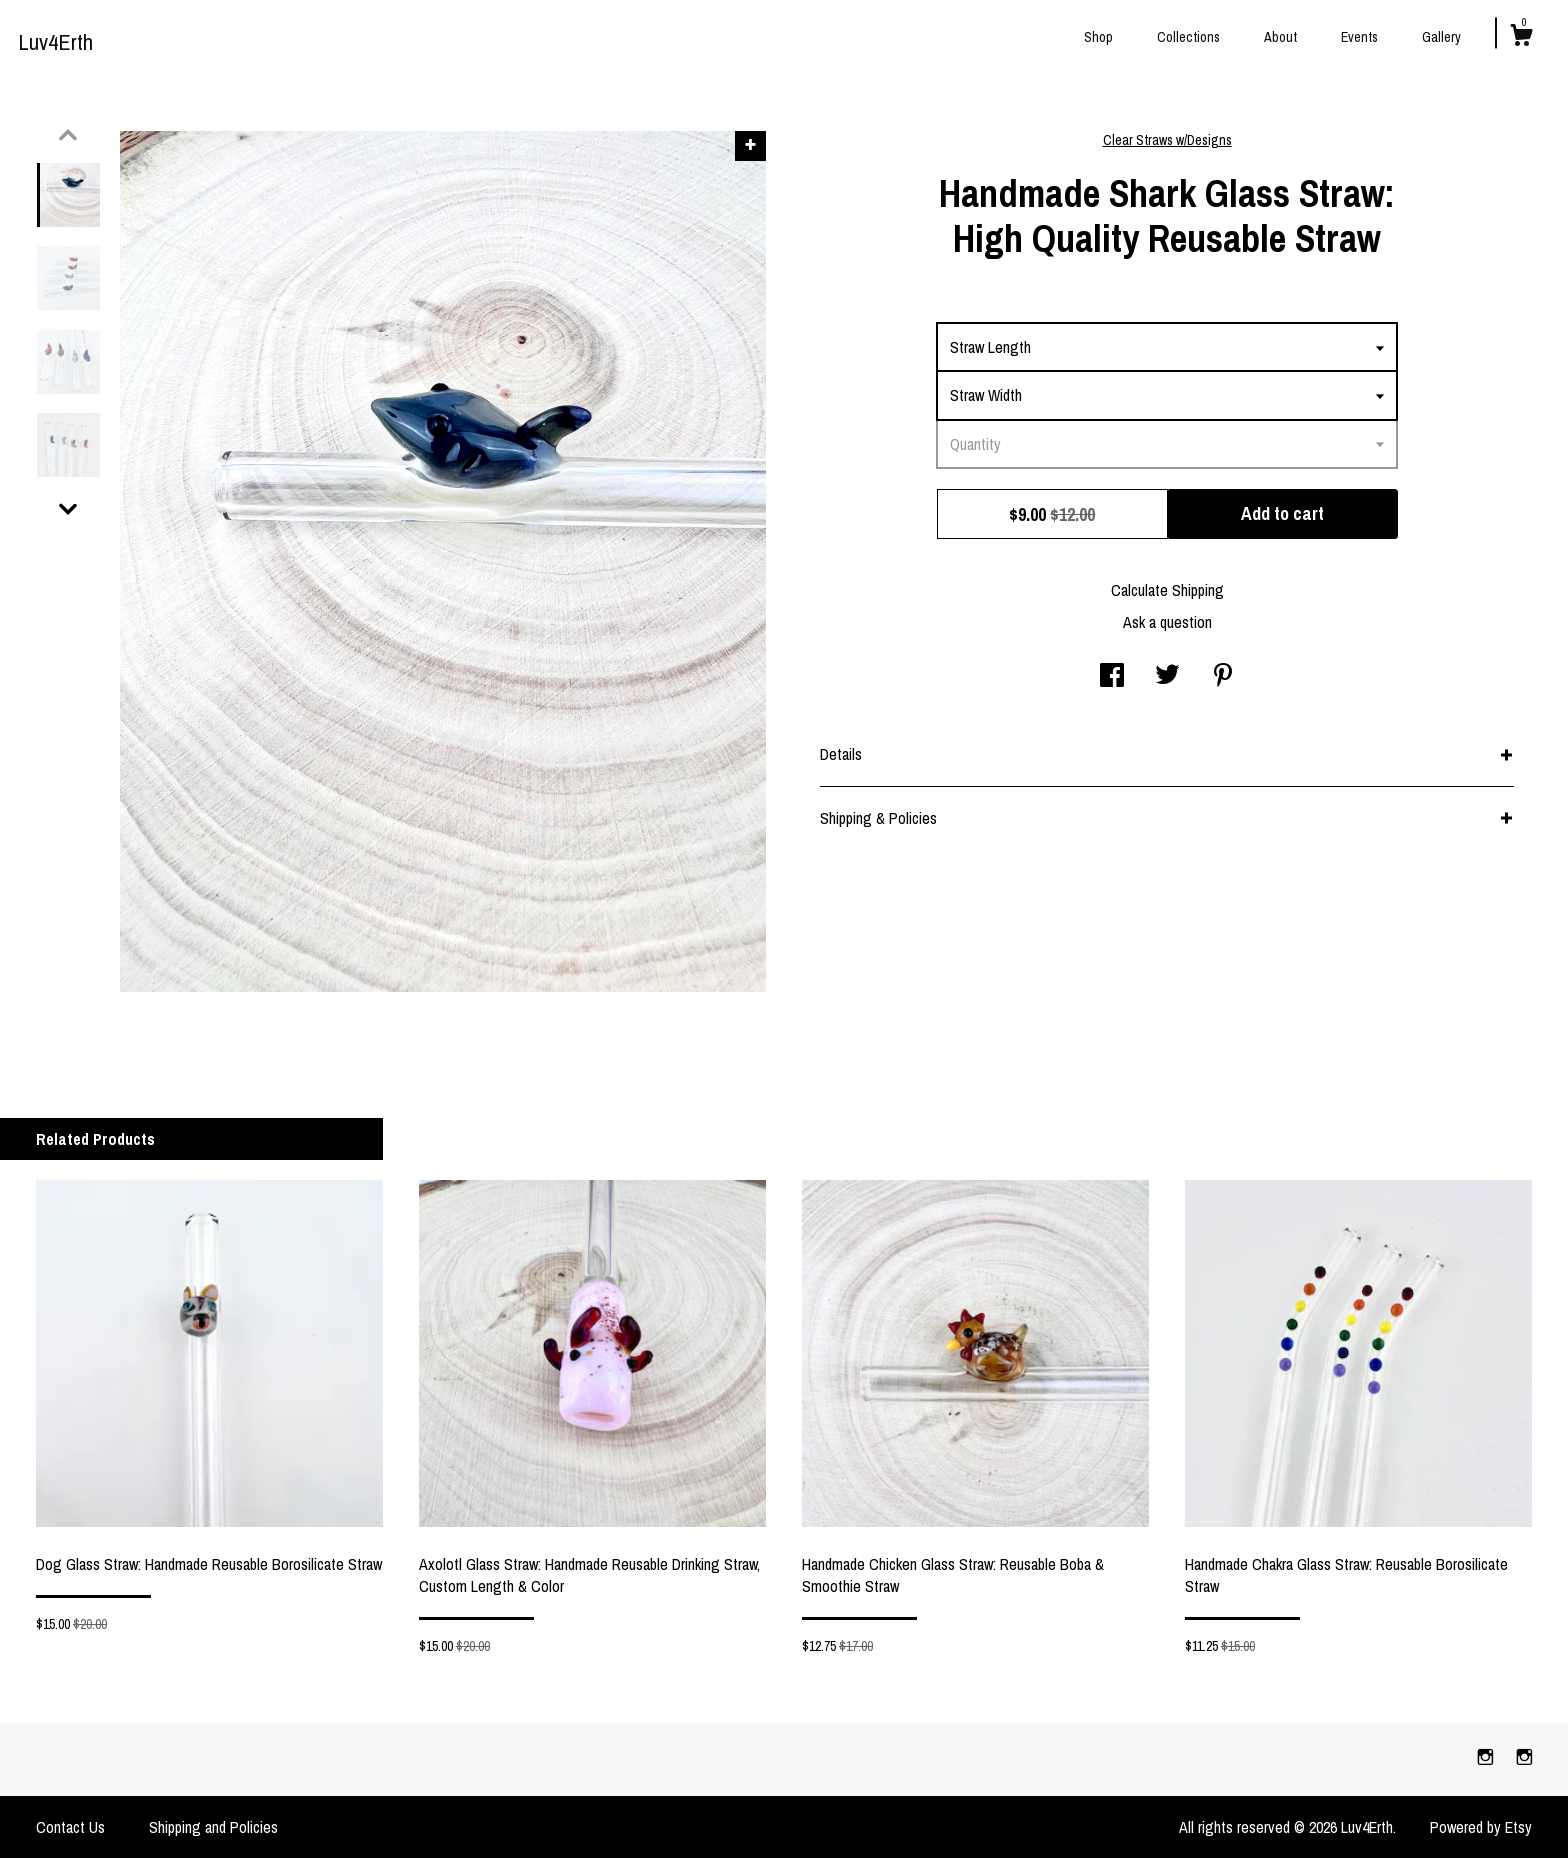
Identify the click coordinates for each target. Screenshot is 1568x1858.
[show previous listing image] (68, 135)
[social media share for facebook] (1112, 677)
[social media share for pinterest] (1223, 677)
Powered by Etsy (1481, 1827)
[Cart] (1521, 38)
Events (1359, 37)
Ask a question (1167, 622)
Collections (1188, 37)
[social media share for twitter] (1167, 677)
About (1280, 37)
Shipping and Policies (213, 1827)
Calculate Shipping (1167, 590)
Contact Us (70, 1827)
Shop (1098, 37)
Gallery (1441, 37)
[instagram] (1487, 1758)
